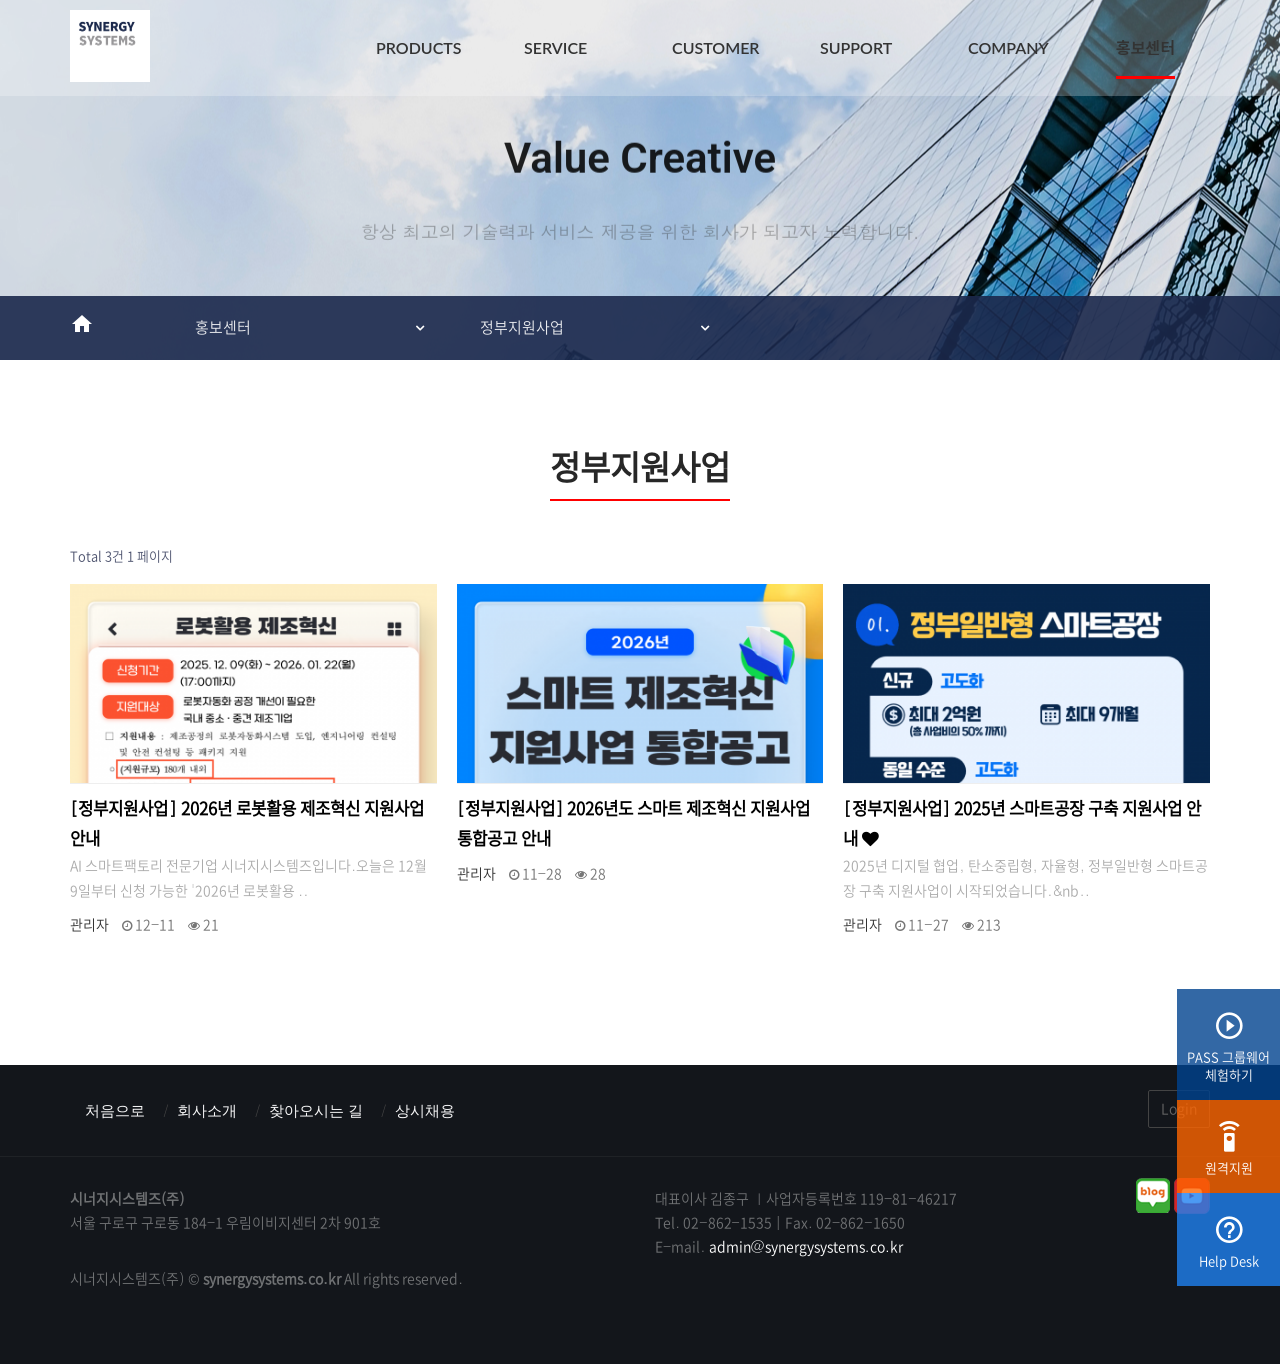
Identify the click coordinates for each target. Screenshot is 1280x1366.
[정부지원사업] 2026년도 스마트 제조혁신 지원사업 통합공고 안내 (634, 823)
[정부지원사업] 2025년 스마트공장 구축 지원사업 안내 (1022, 824)
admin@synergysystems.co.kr (806, 1249)
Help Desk (1229, 1249)
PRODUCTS (419, 47)
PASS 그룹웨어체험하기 (1228, 1054)
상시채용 (441, 1111)
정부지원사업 (522, 327)
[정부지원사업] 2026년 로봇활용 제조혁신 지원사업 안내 (247, 823)
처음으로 (117, 1111)
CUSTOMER (716, 47)
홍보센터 (1145, 47)
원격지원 (1229, 1156)
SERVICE (555, 47)
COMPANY (1008, 47)
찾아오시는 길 (327, 1111)
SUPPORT (856, 47)
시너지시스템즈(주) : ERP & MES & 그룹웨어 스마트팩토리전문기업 (110, 50)
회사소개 (213, 1111)
